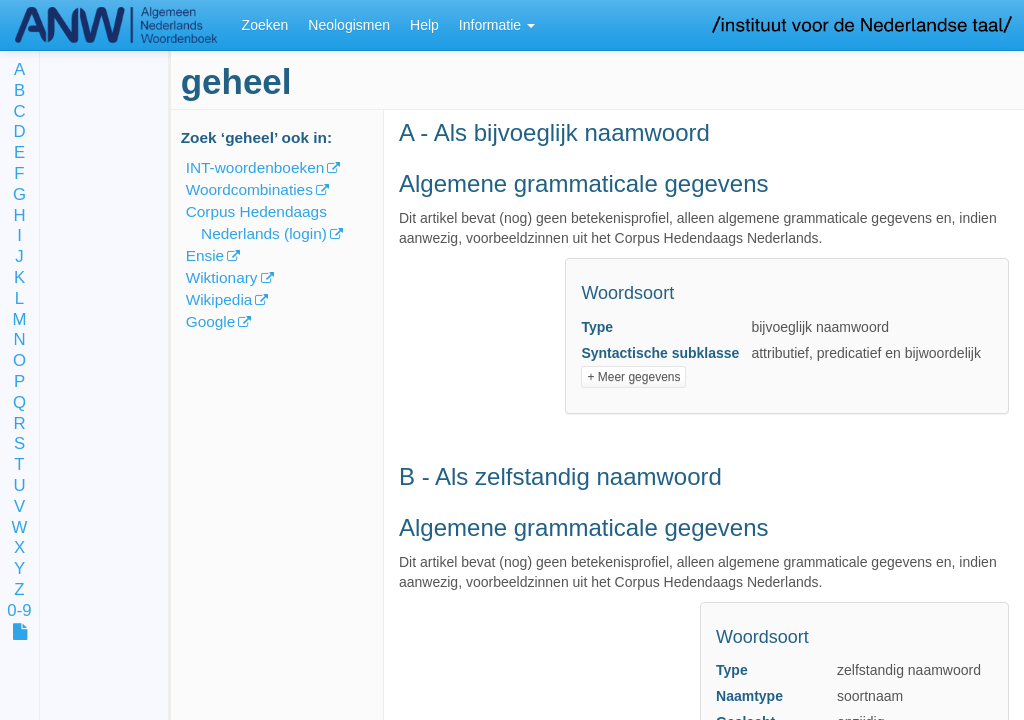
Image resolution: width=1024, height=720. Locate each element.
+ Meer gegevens (633, 377)
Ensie (205, 255)
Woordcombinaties (249, 189)
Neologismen (349, 25)
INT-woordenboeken (255, 167)
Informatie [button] (497, 25)
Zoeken (265, 25)
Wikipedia (219, 299)
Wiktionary (222, 277)
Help (424, 25)
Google (211, 321)
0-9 (19, 611)
